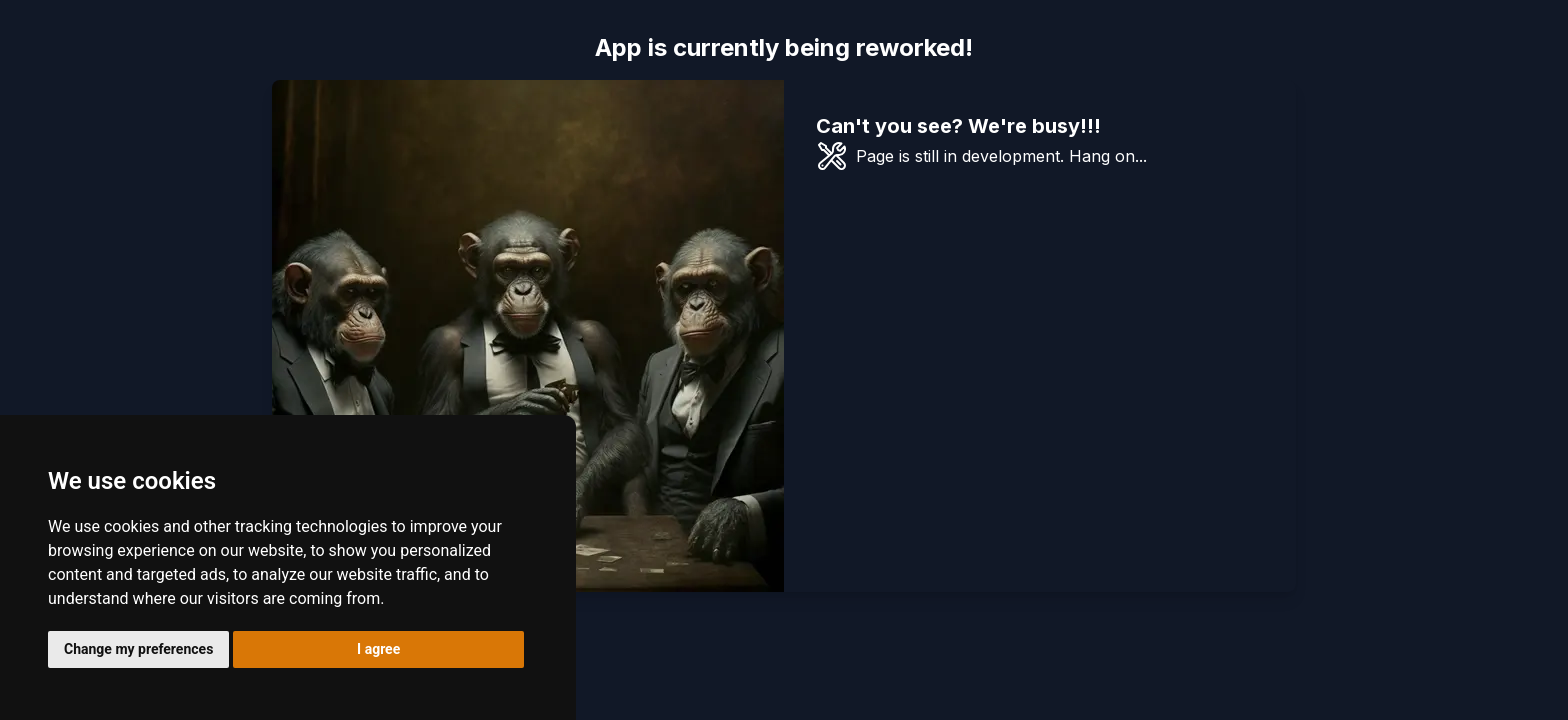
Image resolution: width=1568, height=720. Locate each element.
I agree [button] (378, 649)
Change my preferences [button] (138, 649)
